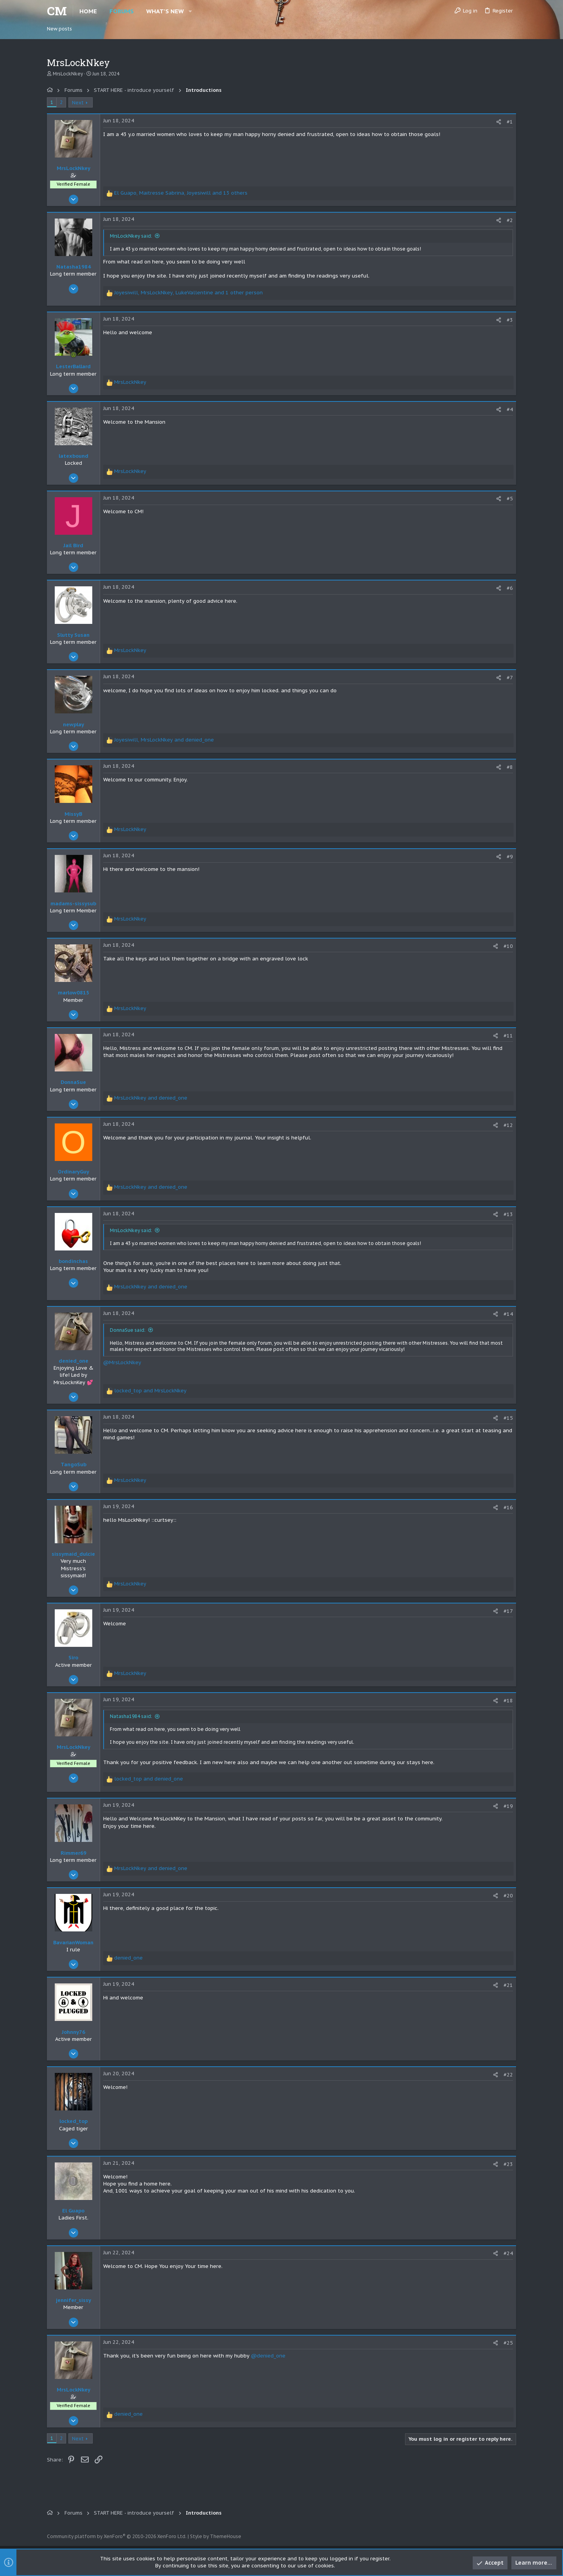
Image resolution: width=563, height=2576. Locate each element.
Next (78, 103)
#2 (510, 220)
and (150, 1098)
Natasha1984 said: (131, 1716)
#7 (510, 677)
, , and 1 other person (188, 292)
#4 (510, 409)
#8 (510, 767)
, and (164, 739)
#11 (508, 1035)
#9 (510, 856)
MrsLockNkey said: (131, 236)
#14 (508, 1314)
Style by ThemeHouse (215, 2536)
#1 (510, 121)
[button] (190, 11)
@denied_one (268, 2355)
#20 (508, 1895)
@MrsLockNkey (122, 1362)
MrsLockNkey (68, 74)
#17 (508, 1611)
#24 (508, 2253)
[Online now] (73, 354)
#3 (510, 320)
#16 (508, 1507)
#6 (510, 588)
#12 (508, 1125)
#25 (508, 2343)
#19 (508, 1806)
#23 (508, 2164)
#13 (508, 1214)
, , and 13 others (180, 193)
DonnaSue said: (127, 1330)
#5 (510, 498)
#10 (508, 946)
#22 (508, 2074)
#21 (508, 1985)
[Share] (498, 121)
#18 (508, 1700)
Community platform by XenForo (116, 2536)
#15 (508, 1418)
